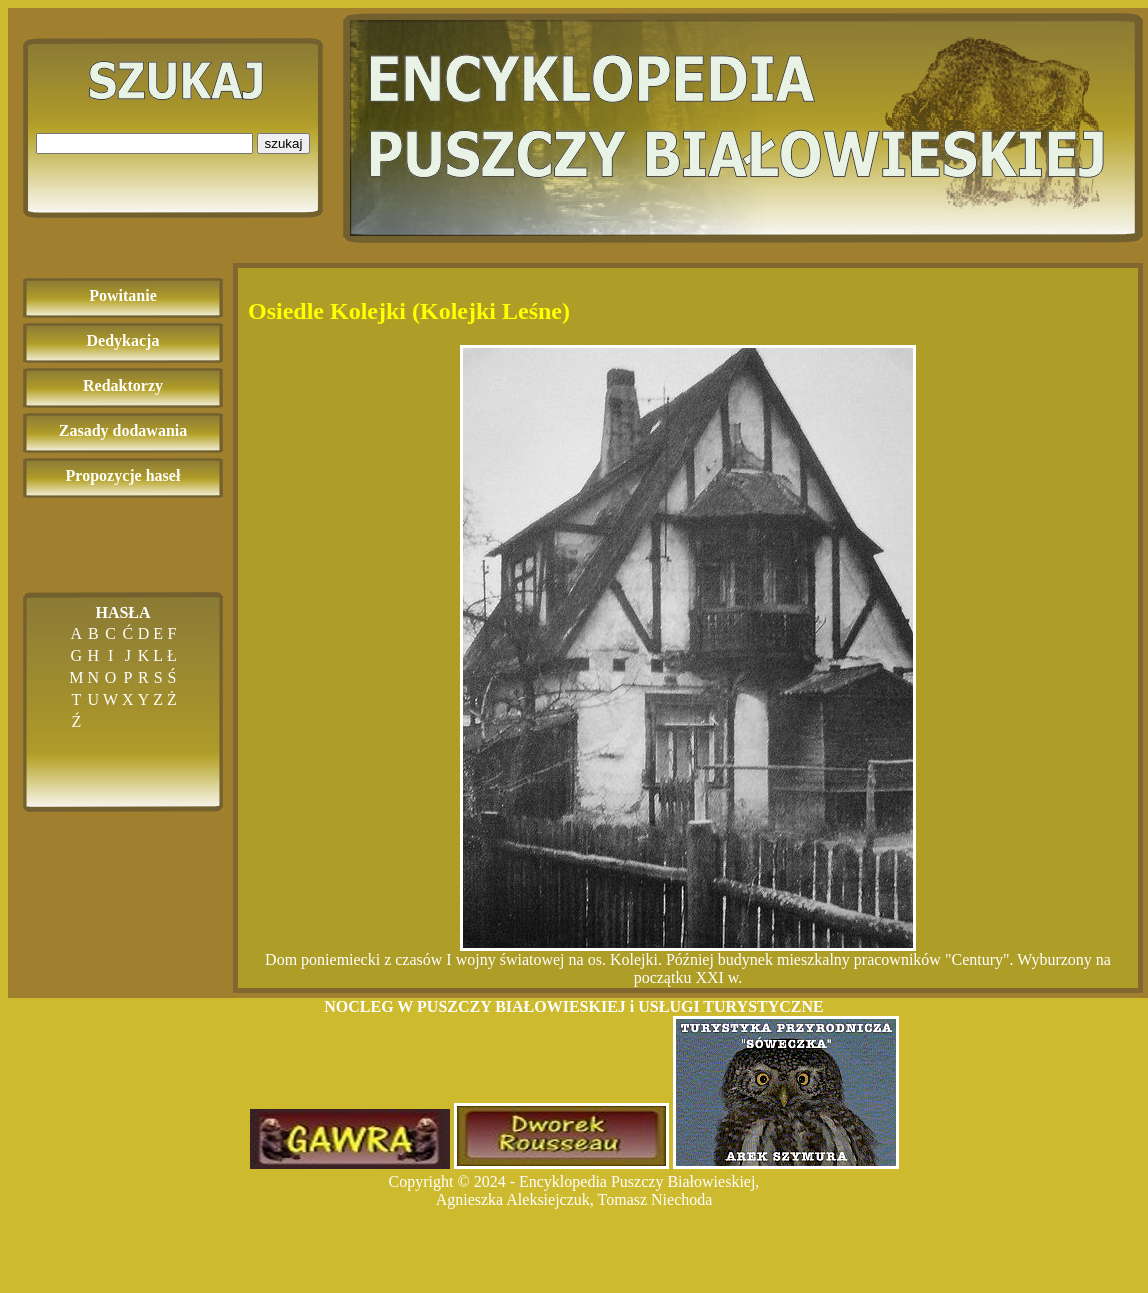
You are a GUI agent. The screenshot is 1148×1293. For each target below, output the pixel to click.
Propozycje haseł (123, 475)
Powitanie (123, 295)
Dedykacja (123, 340)
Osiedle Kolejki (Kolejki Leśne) (409, 311)
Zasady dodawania (123, 430)
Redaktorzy (123, 385)
